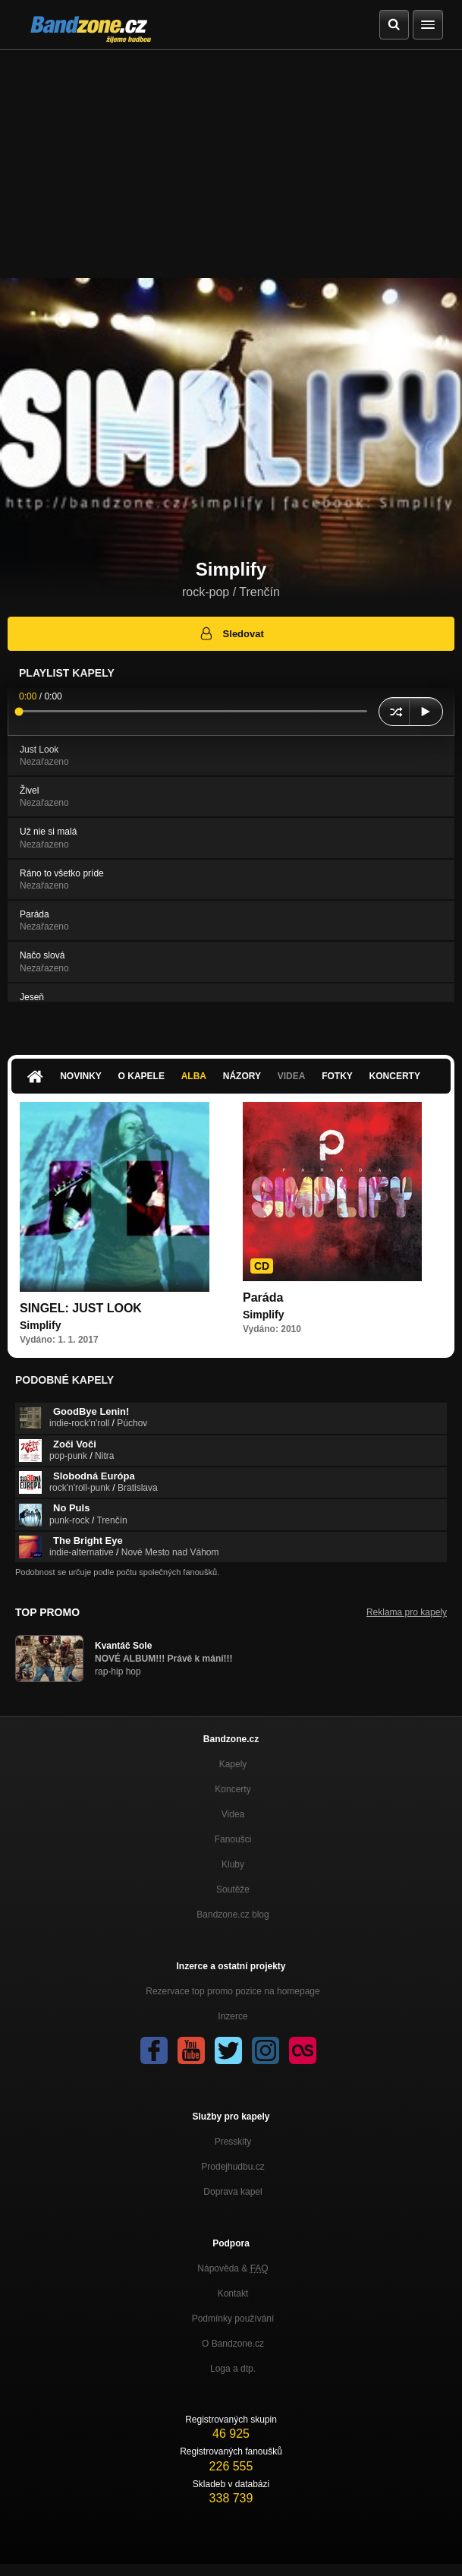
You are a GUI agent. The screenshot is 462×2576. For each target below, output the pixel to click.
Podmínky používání (233, 2318)
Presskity (233, 2141)
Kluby (233, 1864)
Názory (242, 1076)
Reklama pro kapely (406, 1612)
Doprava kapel (232, 2191)
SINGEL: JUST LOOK (81, 1308)
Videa (292, 1076)
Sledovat (231, 633)
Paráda (263, 1297)
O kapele (141, 1076)
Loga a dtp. (233, 2368)
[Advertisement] (231, 164)
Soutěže (233, 1889)
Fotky (337, 1076)
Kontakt (233, 2293)
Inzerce (232, 2016)
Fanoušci (233, 1839)
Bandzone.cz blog (232, 1914)
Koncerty (394, 1076)
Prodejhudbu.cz (232, 2166)
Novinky (81, 1076)
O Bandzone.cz (233, 2343)
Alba (193, 1076)
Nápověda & (232, 2268)
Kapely (233, 1764)
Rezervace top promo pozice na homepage (232, 1991)
